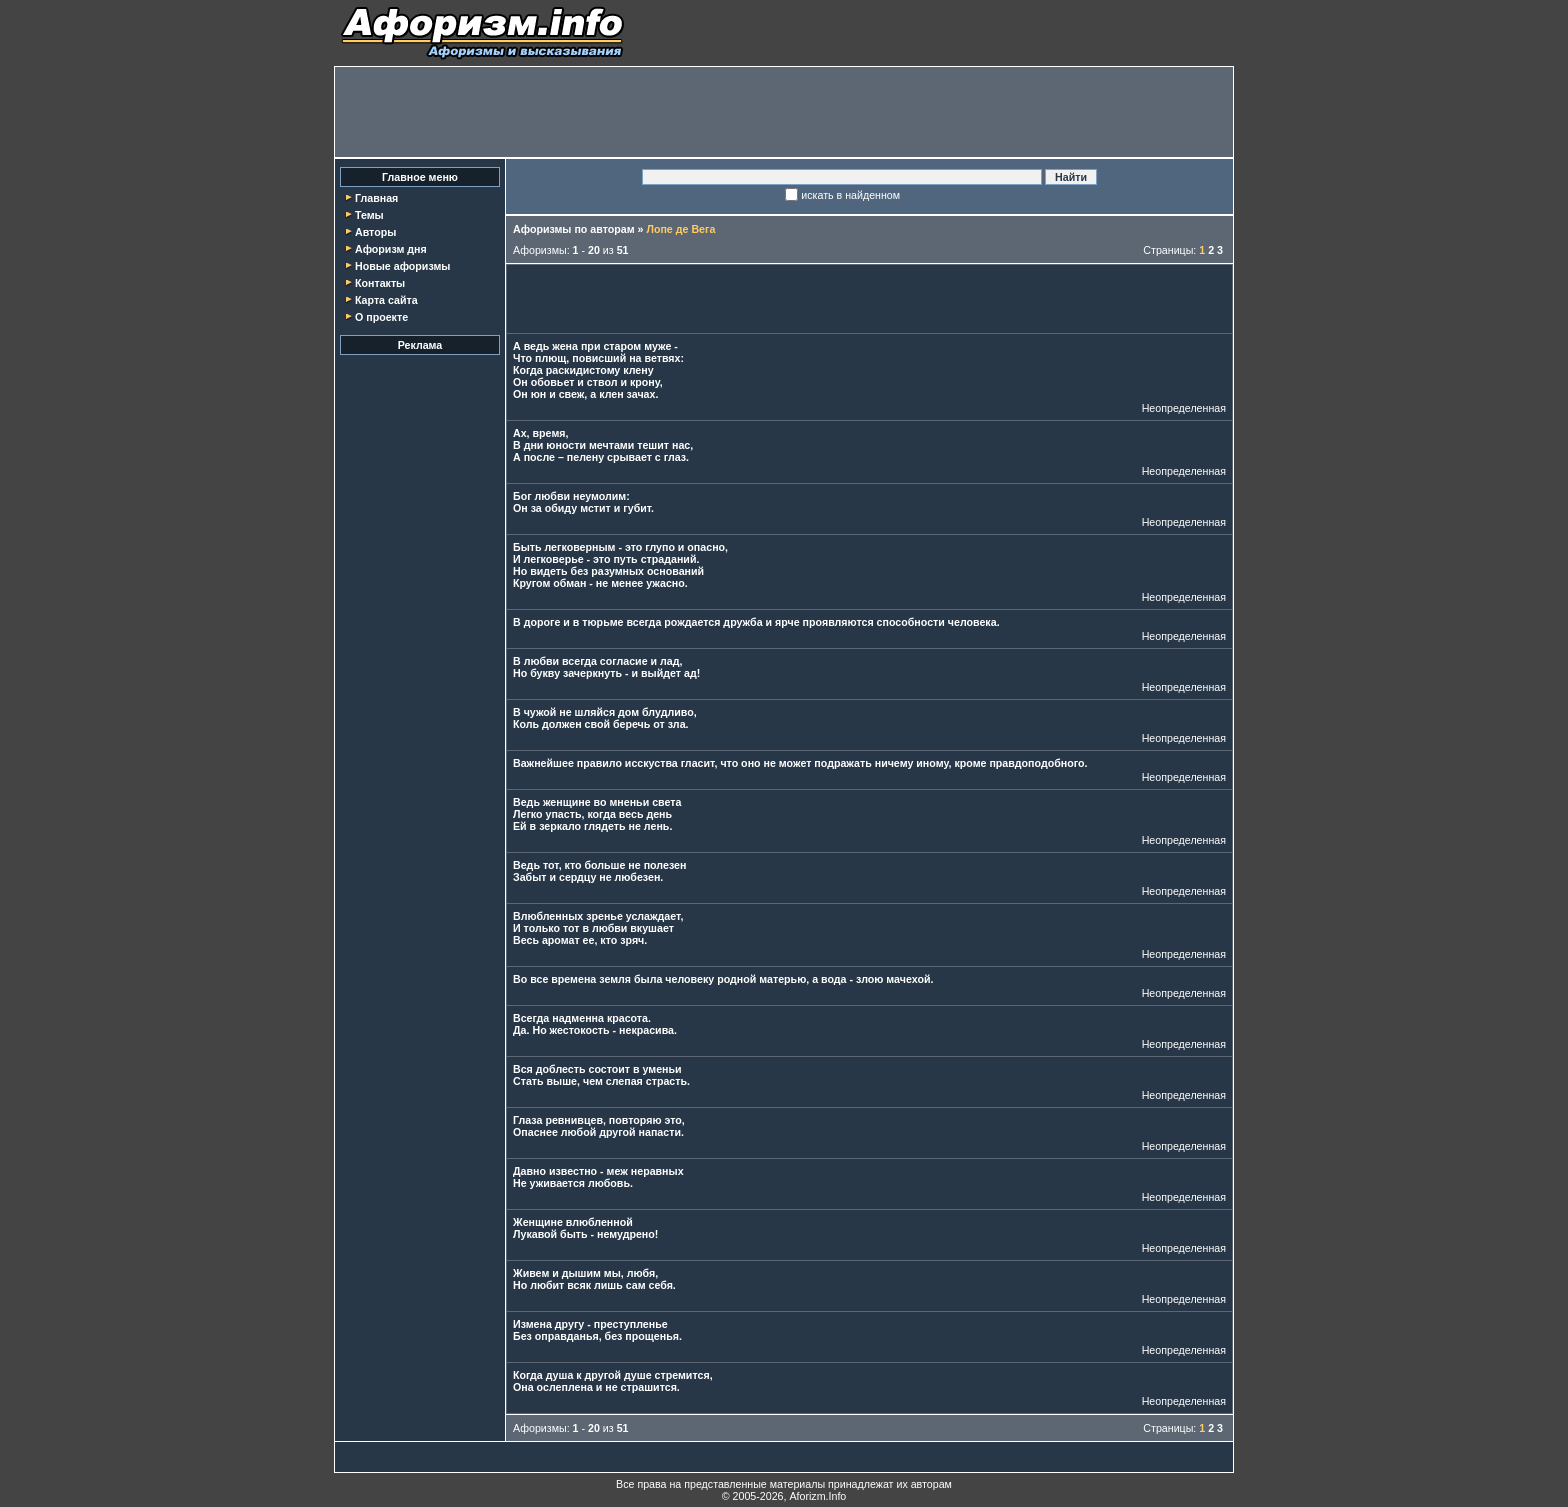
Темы (369, 215)
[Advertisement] (784, 112)
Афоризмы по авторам (574, 229)
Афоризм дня (391, 249)
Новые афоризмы (402, 266)
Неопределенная (1184, 408)
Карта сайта (386, 300)
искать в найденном (850, 195)
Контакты (380, 283)
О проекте (381, 317)
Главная (376, 198)
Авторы (375, 232)
